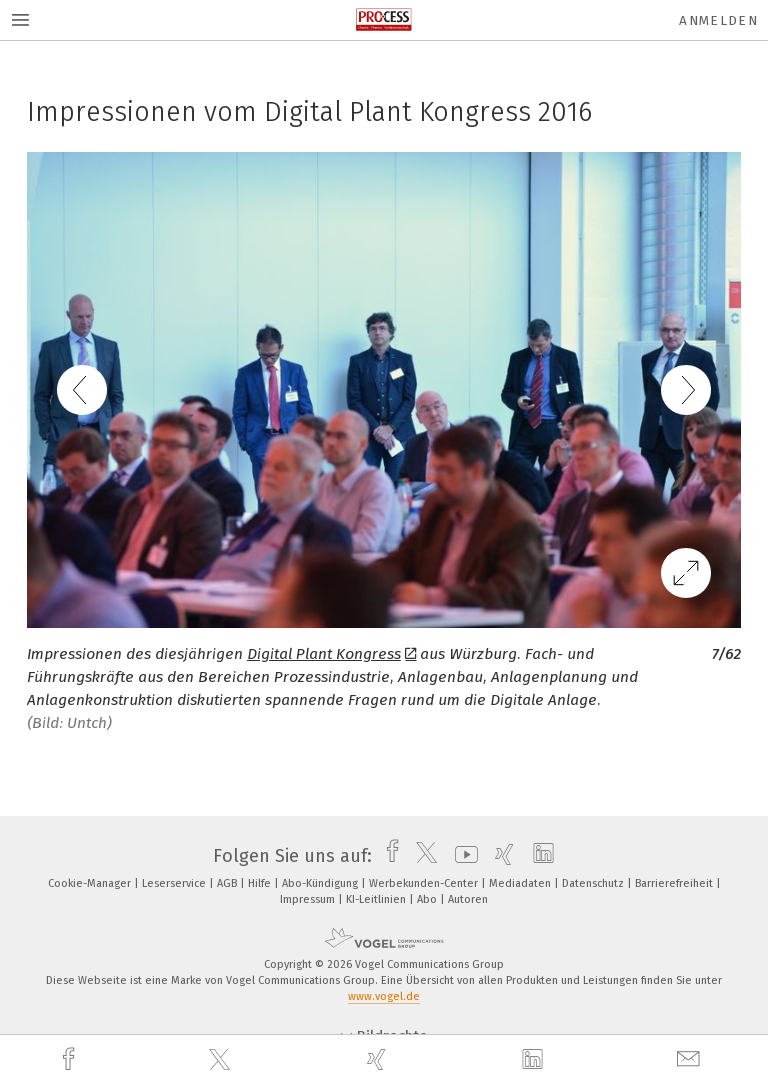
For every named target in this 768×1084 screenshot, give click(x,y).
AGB (228, 883)
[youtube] (461, 856)
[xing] (379, 1059)
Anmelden (718, 20)
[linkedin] (535, 1060)
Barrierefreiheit (675, 883)
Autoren (468, 899)
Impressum (309, 899)
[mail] (691, 1059)
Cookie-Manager (91, 883)
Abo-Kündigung (321, 883)
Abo (428, 899)
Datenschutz (594, 883)
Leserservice (175, 883)
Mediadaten (521, 883)
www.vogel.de (384, 996)
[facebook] (71, 1059)
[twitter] (222, 1060)
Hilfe (261, 883)
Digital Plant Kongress (332, 654)
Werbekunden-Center (425, 883)
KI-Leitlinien (377, 899)
